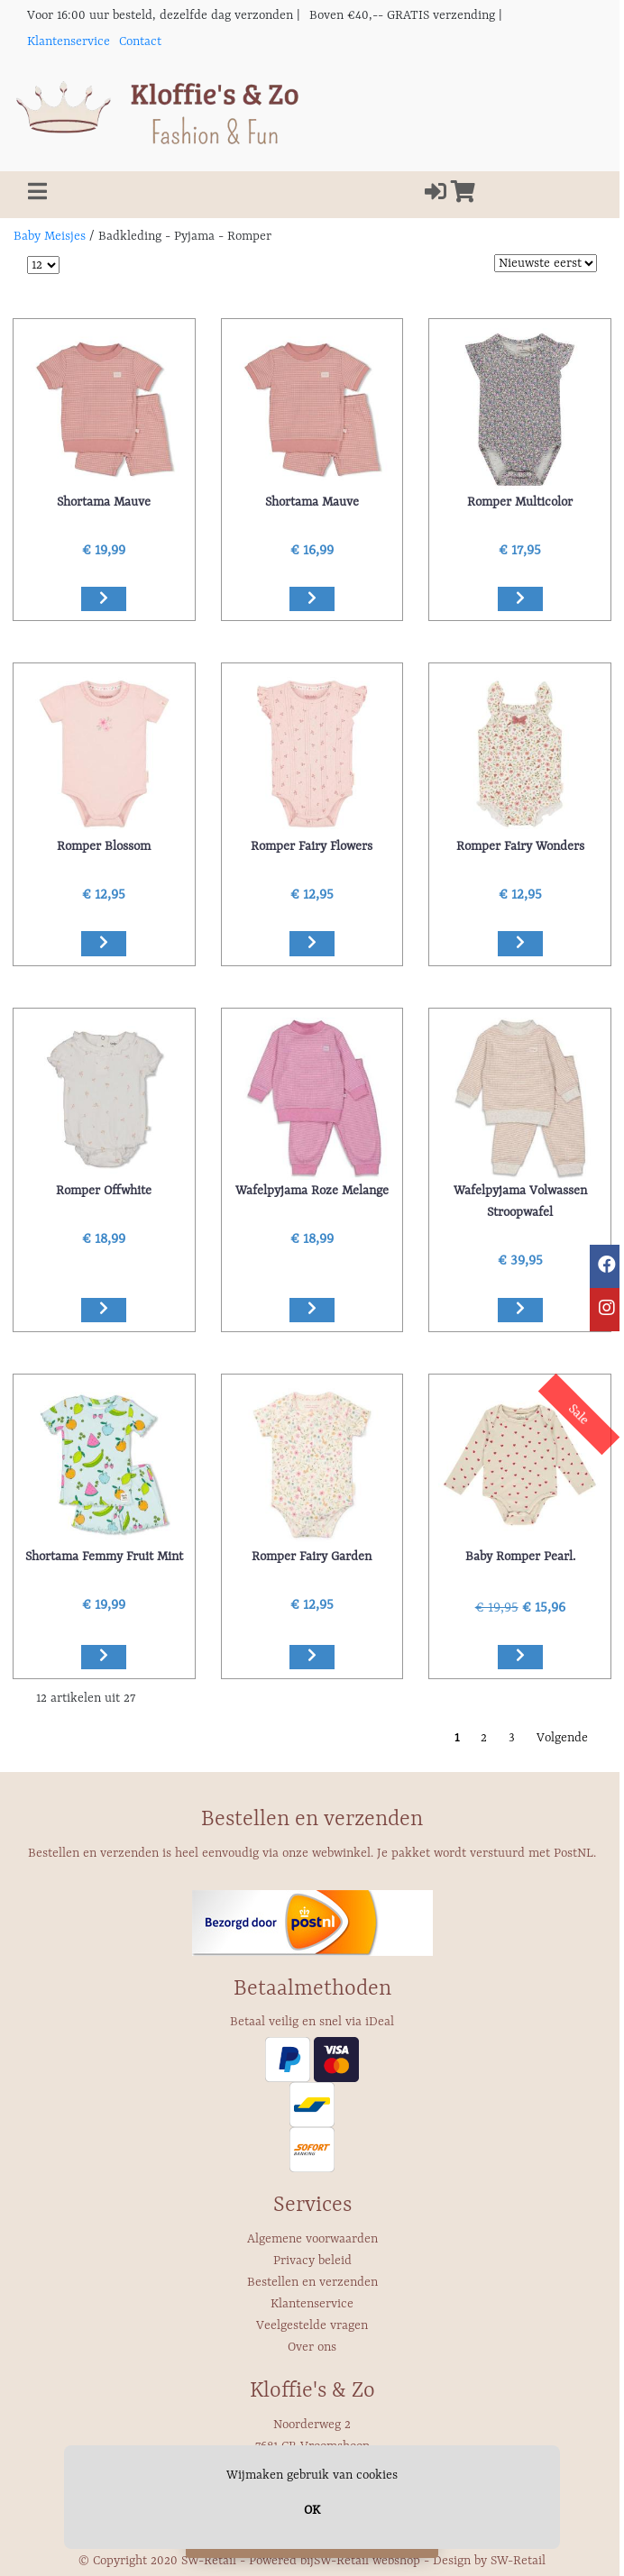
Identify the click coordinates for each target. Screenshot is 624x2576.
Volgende (562, 1738)
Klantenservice (68, 41)
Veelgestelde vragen (312, 2325)
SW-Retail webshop (367, 2560)
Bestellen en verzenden (312, 2282)
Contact (140, 41)
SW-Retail (518, 2560)
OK (312, 2510)
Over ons (312, 2347)
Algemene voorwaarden (312, 2239)
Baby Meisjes (50, 236)
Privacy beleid (312, 2260)
